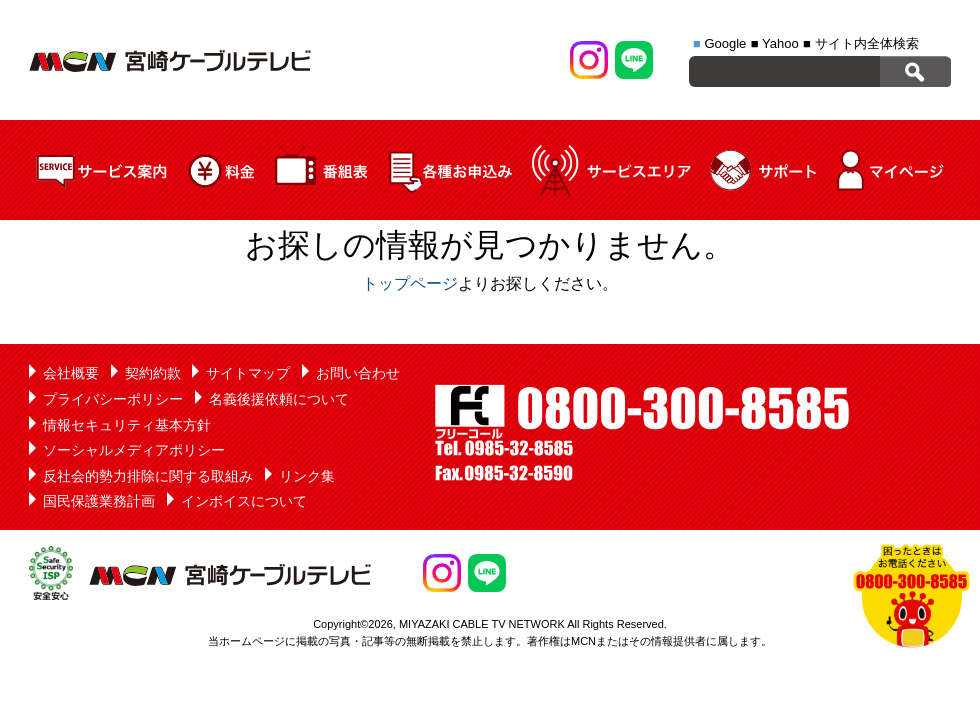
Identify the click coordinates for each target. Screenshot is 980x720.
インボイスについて (244, 501)
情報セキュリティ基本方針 (127, 425)
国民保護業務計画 (99, 501)
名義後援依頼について (279, 399)
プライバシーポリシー (113, 399)
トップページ (410, 283)
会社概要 (71, 373)
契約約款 (153, 373)
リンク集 (307, 476)
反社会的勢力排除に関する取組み (148, 476)
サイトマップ (248, 373)
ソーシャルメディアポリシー (134, 450)
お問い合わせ (358, 373)
